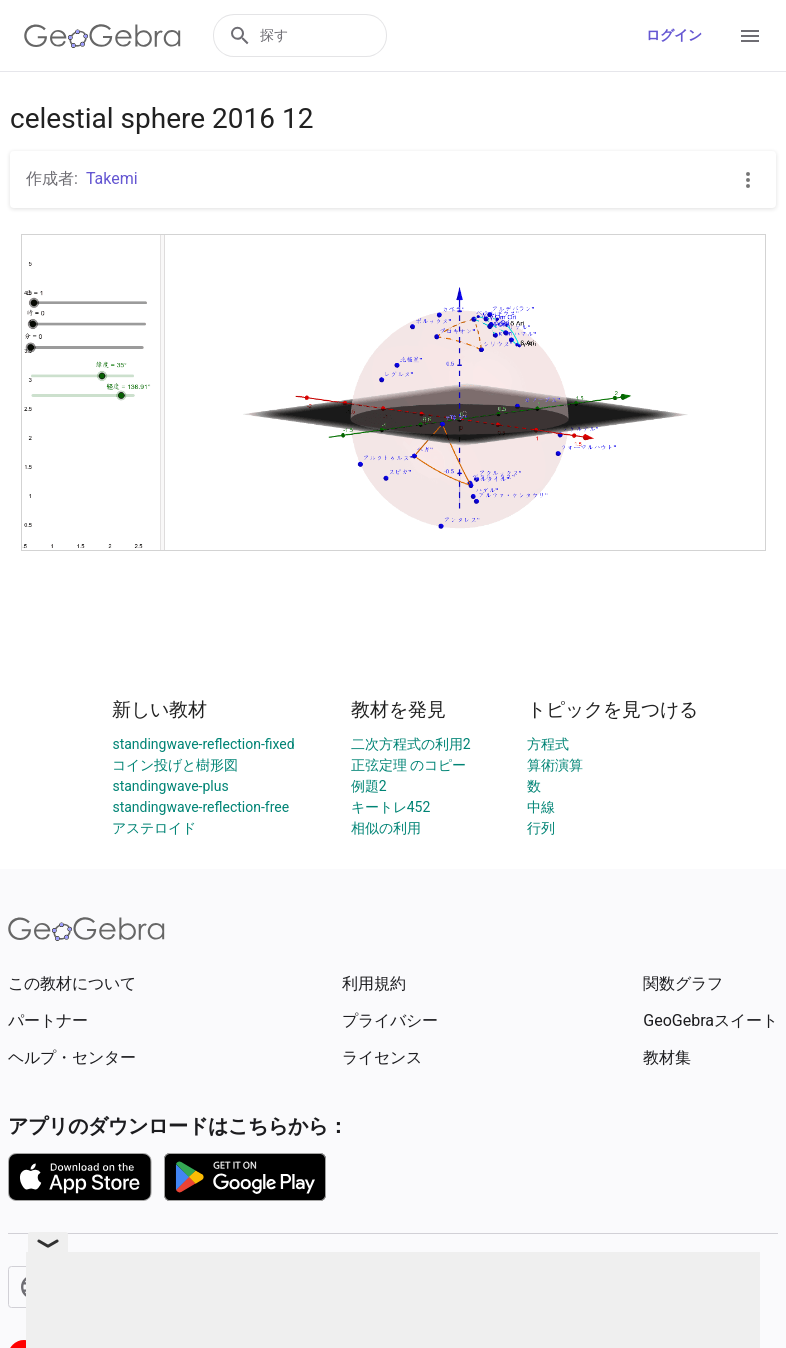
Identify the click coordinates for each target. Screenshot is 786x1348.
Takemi (112, 178)
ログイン (674, 35)
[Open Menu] (750, 36)
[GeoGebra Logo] (102, 36)
